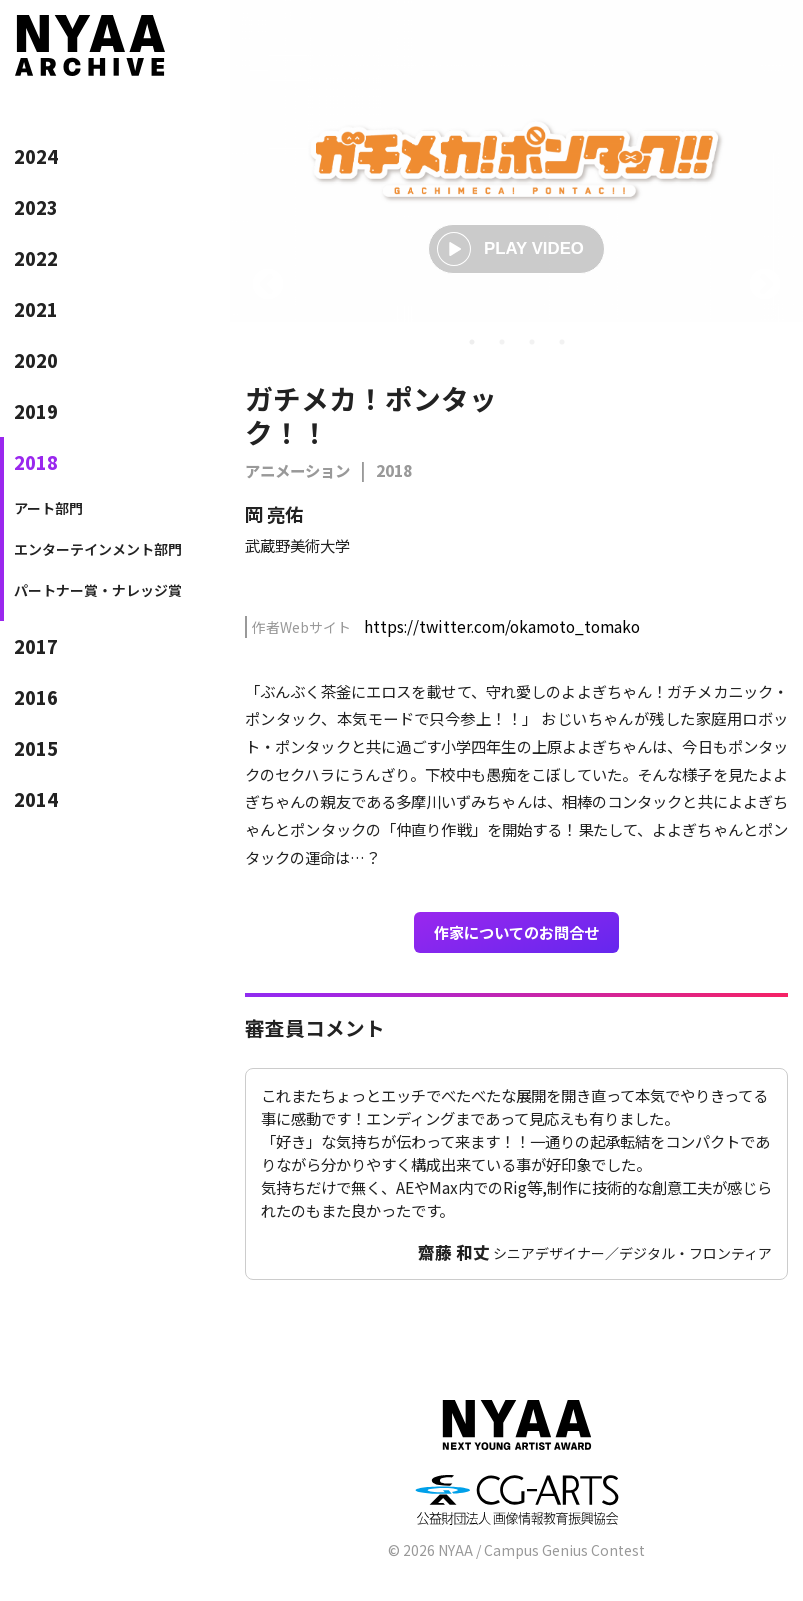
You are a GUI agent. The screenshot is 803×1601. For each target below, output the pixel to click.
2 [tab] (502, 342)
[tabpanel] (516, 161)
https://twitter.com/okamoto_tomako (502, 626)
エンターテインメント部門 (98, 549)
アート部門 (48, 508)
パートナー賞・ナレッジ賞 (98, 590)
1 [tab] (472, 342)
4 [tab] (562, 342)
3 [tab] (532, 342)
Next (765, 286)
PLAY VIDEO (510, 249)
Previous (268, 286)
